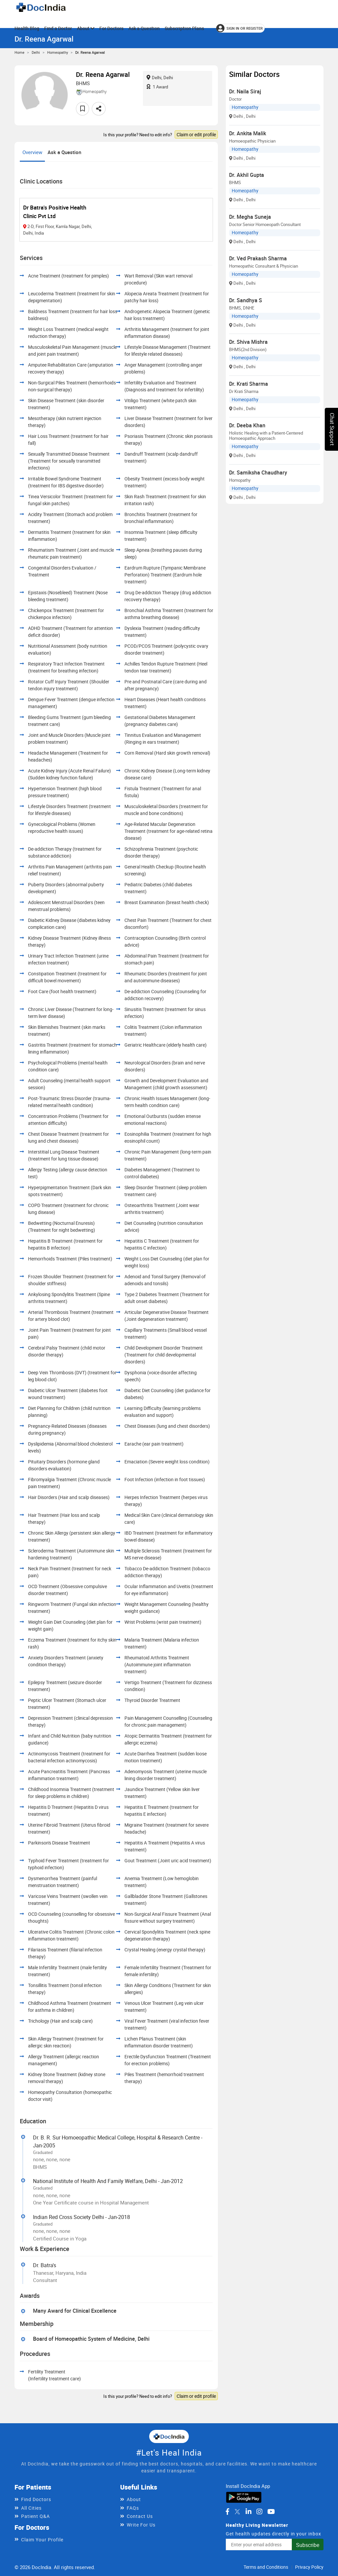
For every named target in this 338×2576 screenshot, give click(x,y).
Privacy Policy (309, 2567)
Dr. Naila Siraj (245, 91)
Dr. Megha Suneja (250, 216)
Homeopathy (57, 52)
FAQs (133, 2508)
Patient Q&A (35, 2516)
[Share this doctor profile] (99, 108)
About (85, 28)
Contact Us (140, 2516)
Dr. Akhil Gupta (246, 175)
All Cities (31, 2508)
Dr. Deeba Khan (247, 425)
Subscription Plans (184, 28)
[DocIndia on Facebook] (227, 2511)
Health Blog (27, 28)
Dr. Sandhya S (245, 300)
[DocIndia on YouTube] (271, 2511)
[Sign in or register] (240, 28)
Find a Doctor (58, 28)
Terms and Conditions (266, 2567)
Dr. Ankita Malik (247, 133)
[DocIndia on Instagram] (259, 2511)
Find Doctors (36, 2499)
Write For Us (141, 2525)
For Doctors (111, 28)
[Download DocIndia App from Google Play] (244, 2496)
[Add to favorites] (82, 108)
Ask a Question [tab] (64, 152)
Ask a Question (144, 28)
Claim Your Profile (42, 2539)
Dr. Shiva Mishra (248, 341)
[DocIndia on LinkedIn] (249, 2511)
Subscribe (307, 2545)
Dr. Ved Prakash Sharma (258, 258)
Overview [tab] (32, 152)
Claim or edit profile (196, 134)
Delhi (36, 52)
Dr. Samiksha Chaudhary (258, 472)
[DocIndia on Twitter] (237, 2511)
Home (19, 52)
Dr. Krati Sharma (248, 383)
